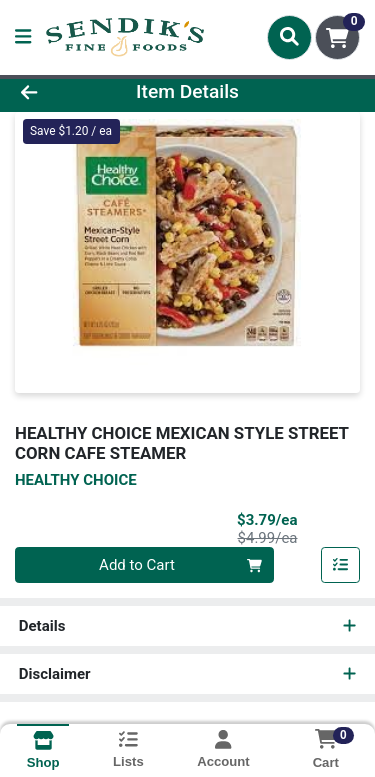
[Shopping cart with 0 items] (337, 37)
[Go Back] (58, 92)
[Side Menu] (23, 37)
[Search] (289, 37)
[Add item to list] (341, 565)
